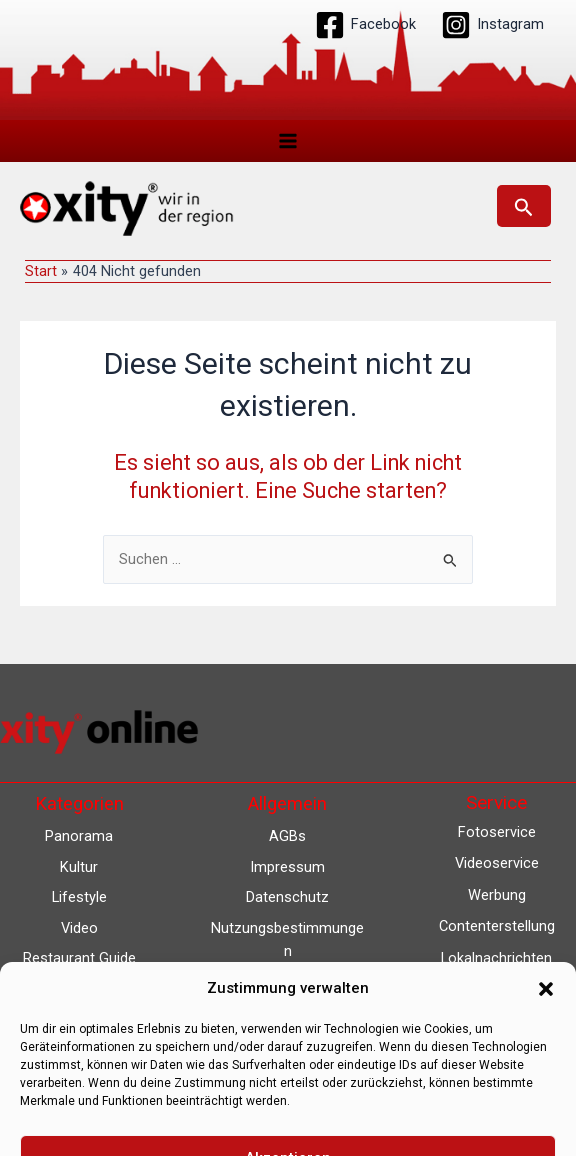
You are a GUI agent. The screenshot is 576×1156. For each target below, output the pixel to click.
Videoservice (497, 863)
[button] (524, 206)
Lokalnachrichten (496, 958)
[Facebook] (365, 25)
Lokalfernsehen (496, 989)
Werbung (497, 895)
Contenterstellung (497, 926)
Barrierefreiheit (287, 1012)
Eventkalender (496, 1021)
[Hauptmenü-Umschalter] (288, 141)
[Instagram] (492, 25)
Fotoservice (497, 832)
